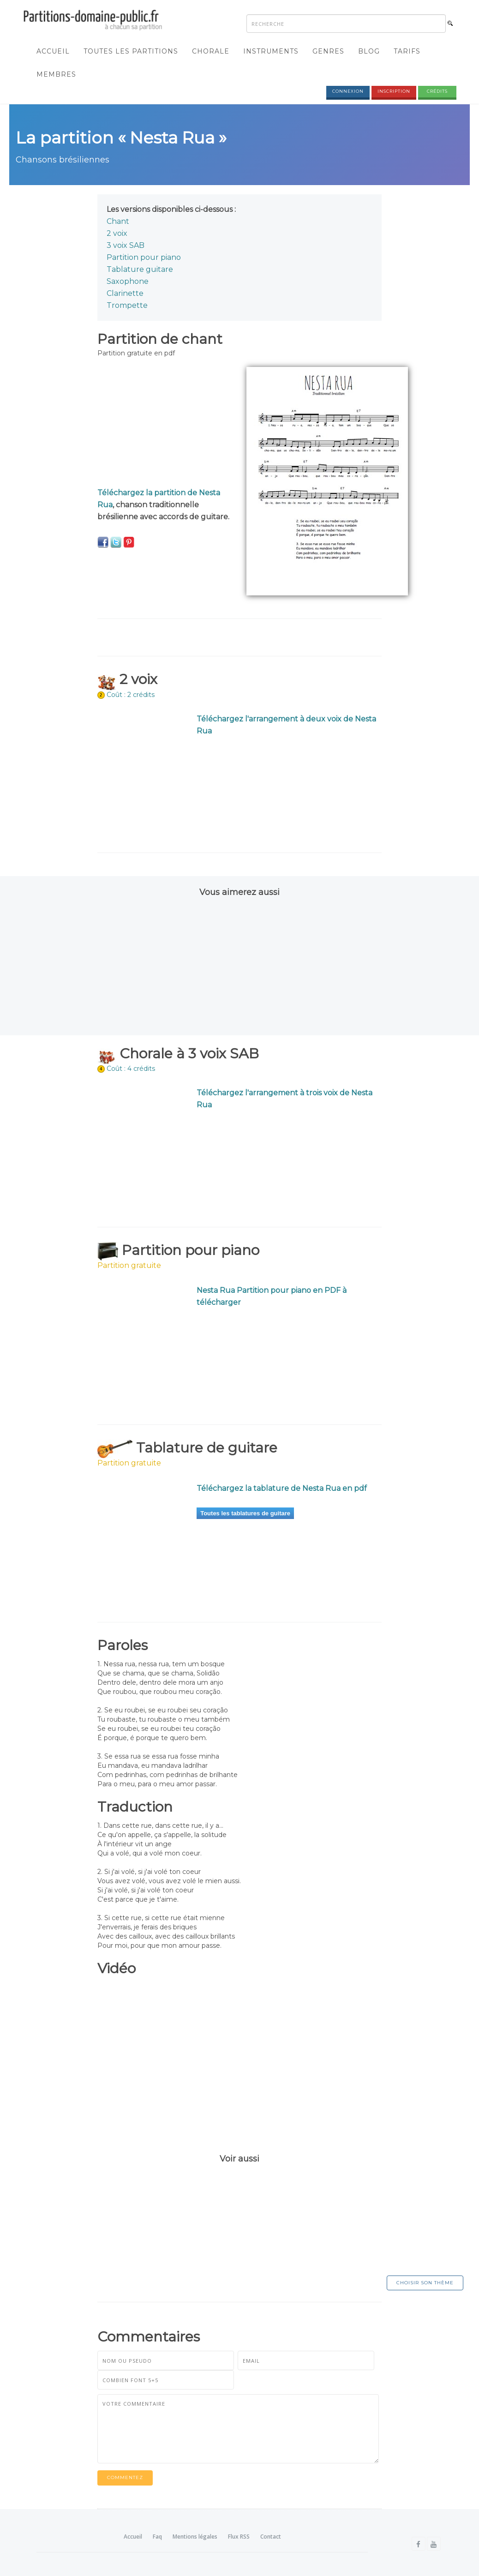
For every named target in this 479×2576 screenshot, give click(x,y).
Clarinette (125, 293)
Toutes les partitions (131, 51)
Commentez (125, 2478)
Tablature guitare (140, 269)
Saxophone (128, 281)
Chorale (210, 51)
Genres (328, 51)
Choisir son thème (425, 2283)
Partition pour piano (144, 257)
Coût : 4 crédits (131, 1069)
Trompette (127, 305)
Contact (270, 2536)
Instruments (271, 51)
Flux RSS (239, 2536)
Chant (118, 221)
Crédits (437, 91)
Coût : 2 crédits (131, 695)
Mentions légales (195, 2536)
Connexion (348, 91)
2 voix (117, 233)
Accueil (53, 51)
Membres (56, 74)
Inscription (393, 91)
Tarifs (407, 51)
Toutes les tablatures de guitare (245, 1513)
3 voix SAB (125, 245)
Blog (369, 51)
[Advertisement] (165, 425)
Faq (157, 2536)
